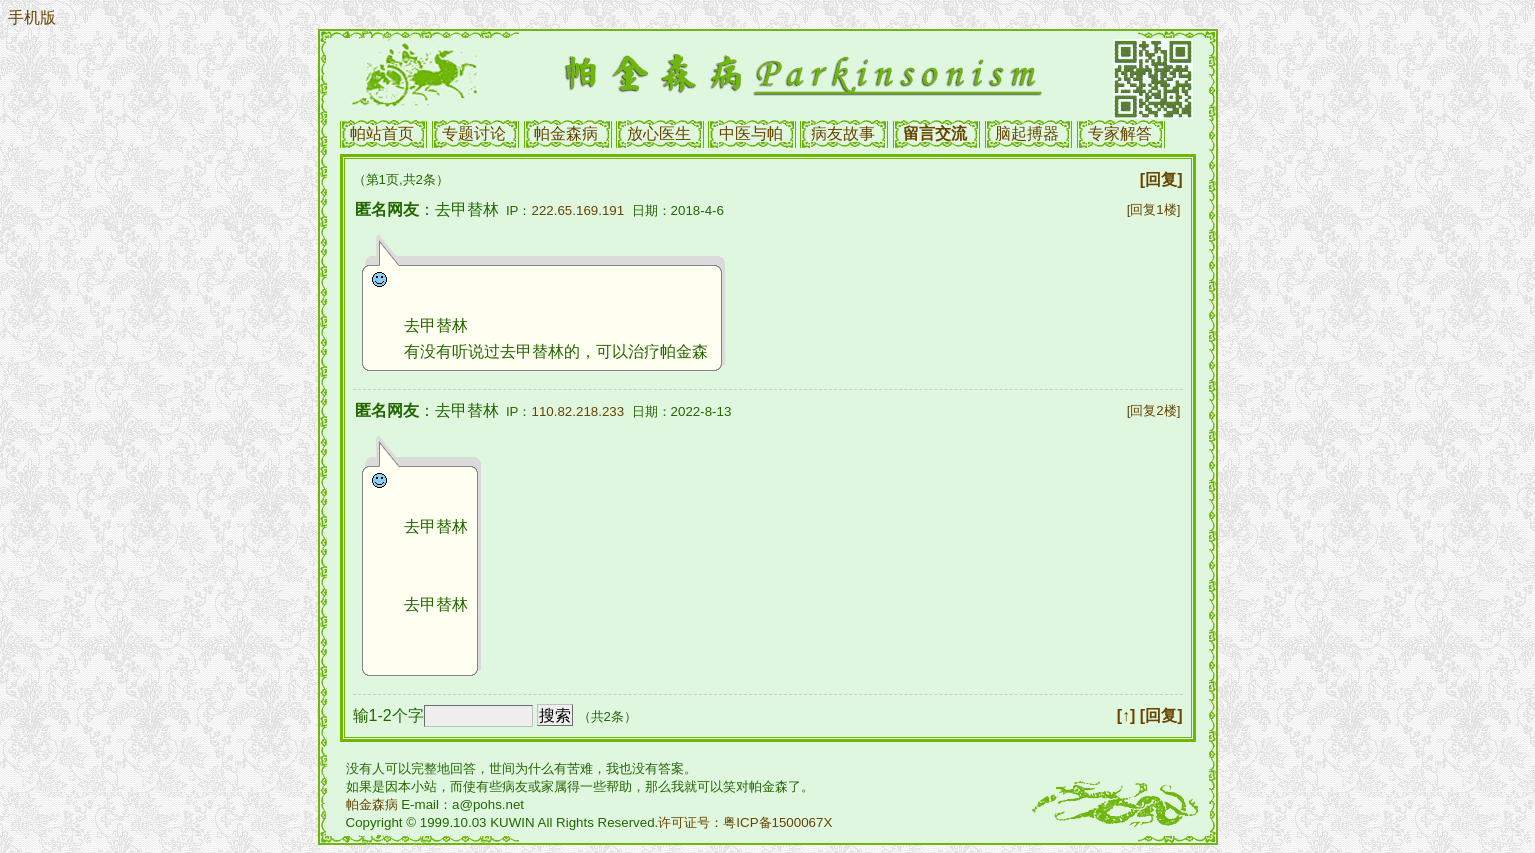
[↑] (1126, 715)
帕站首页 (382, 133)
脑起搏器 (1027, 133)
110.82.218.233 (578, 411)
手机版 (32, 17)
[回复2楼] (1154, 410)
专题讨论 (474, 133)
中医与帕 (751, 133)
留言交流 (935, 133)
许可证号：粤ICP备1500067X (745, 822)
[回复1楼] (1154, 209)
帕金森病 (566, 133)
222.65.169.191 (578, 210)
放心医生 (659, 133)
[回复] (1161, 179)
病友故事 (843, 133)
